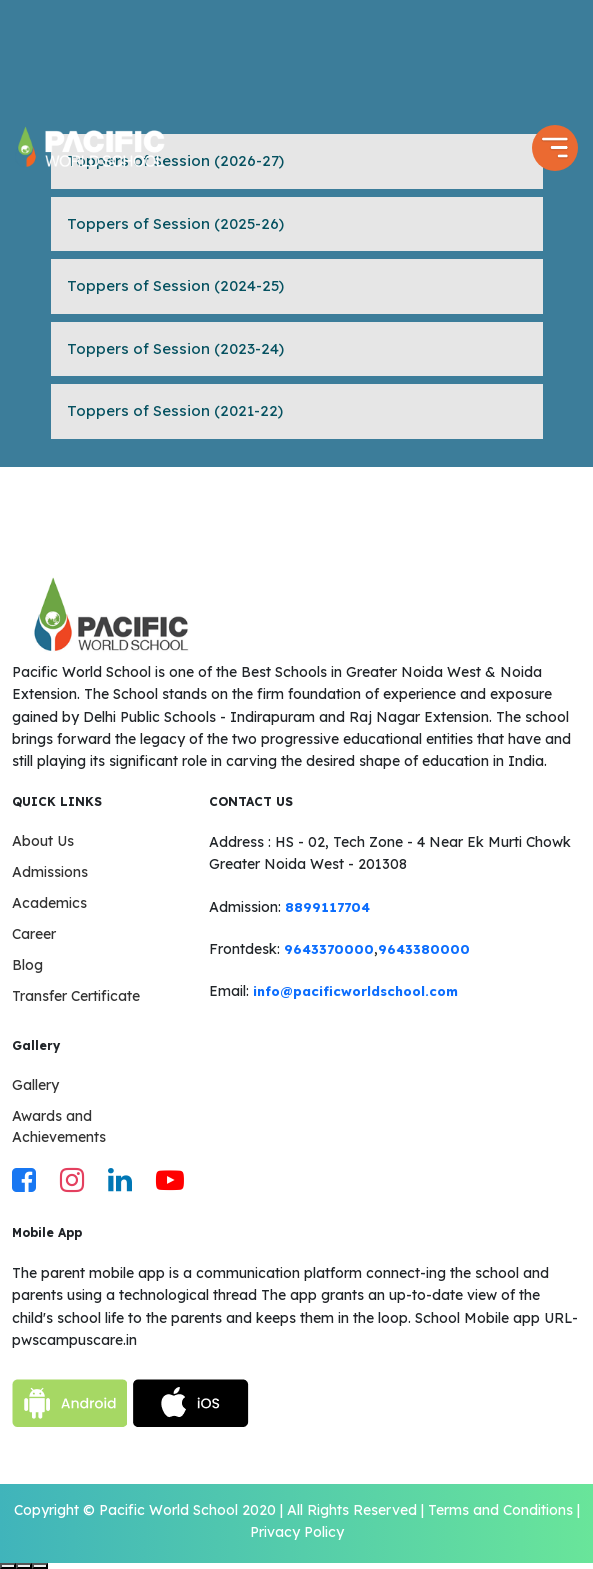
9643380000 (424, 949)
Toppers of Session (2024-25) (175, 285)
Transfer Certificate (76, 996)
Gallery (35, 1085)
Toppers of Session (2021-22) (175, 410)
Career (34, 934)
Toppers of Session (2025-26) (175, 223)
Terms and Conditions (500, 1510)
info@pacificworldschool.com (355, 991)
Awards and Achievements (59, 1126)
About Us (43, 841)
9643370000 (329, 949)
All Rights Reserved (352, 1510)
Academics (49, 903)
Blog (27, 965)
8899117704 (327, 907)
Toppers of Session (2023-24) (175, 348)
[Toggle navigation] (555, 148)
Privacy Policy (297, 1532)
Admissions (50, 872)
